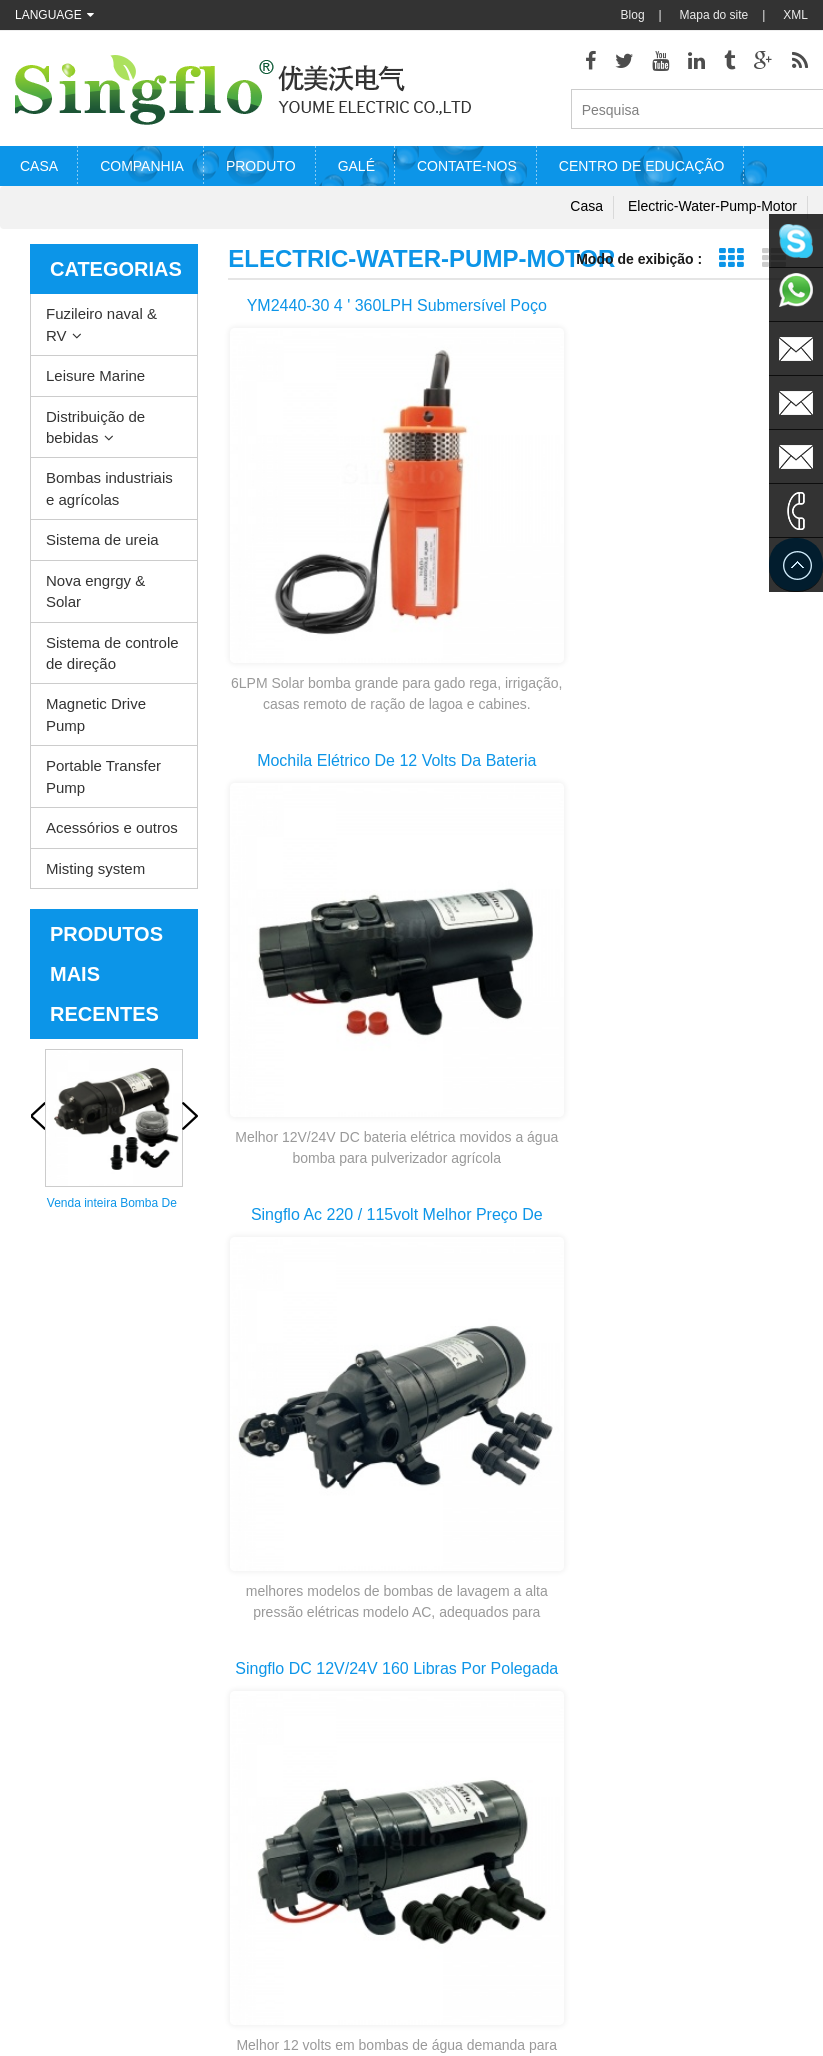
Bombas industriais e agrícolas (109, 495)
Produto (261, 173)
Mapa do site (714, 15)
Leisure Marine (95, 382)
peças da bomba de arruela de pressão (495, 1827)
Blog (633, 15)
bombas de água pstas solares (503, 1857)
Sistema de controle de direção (112, 659)
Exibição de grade (730, 265)
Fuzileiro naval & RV (101, 331)
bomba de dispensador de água (504, 1947)
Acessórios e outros (112, 834)
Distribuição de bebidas (95, 433)
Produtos (39, 1826)
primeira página (511, 1476)
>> (733, 1512)
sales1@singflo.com (692, 1896)
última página (510, 1548)
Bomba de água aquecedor (485, 1737)
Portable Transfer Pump (103, 783)
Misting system (95, 874)
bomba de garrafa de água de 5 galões (498, 1977)
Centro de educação (642, 173)
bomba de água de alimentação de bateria (503, 1887)
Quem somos (50, 1736)
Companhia (142, 173)
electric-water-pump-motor (712, 213)
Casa (39, 173)
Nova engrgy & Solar (95, 597)
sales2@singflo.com (692, 1926)
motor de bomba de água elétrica (495, 1797)
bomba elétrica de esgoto (490, 1767)
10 (681, 1512)
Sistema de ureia (102, 546)
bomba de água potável (505, 1916)
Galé (356, 173)
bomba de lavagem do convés (502, 1707)
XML (795, 15)
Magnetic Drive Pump (96, 721)
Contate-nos (467, 173)
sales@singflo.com (688, 1866)
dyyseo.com (644, 2026)
